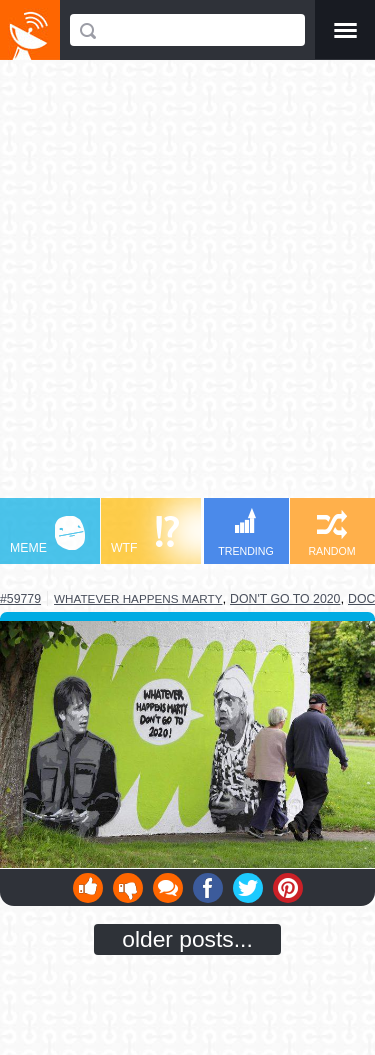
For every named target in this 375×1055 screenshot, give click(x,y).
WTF (145, 535)
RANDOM (331, 533)
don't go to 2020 (285, 599)
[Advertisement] (187, 288)
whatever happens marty (138, 598)
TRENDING (246, 532)
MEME (47, 535)
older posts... (187, 939)
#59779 (20, 599)
